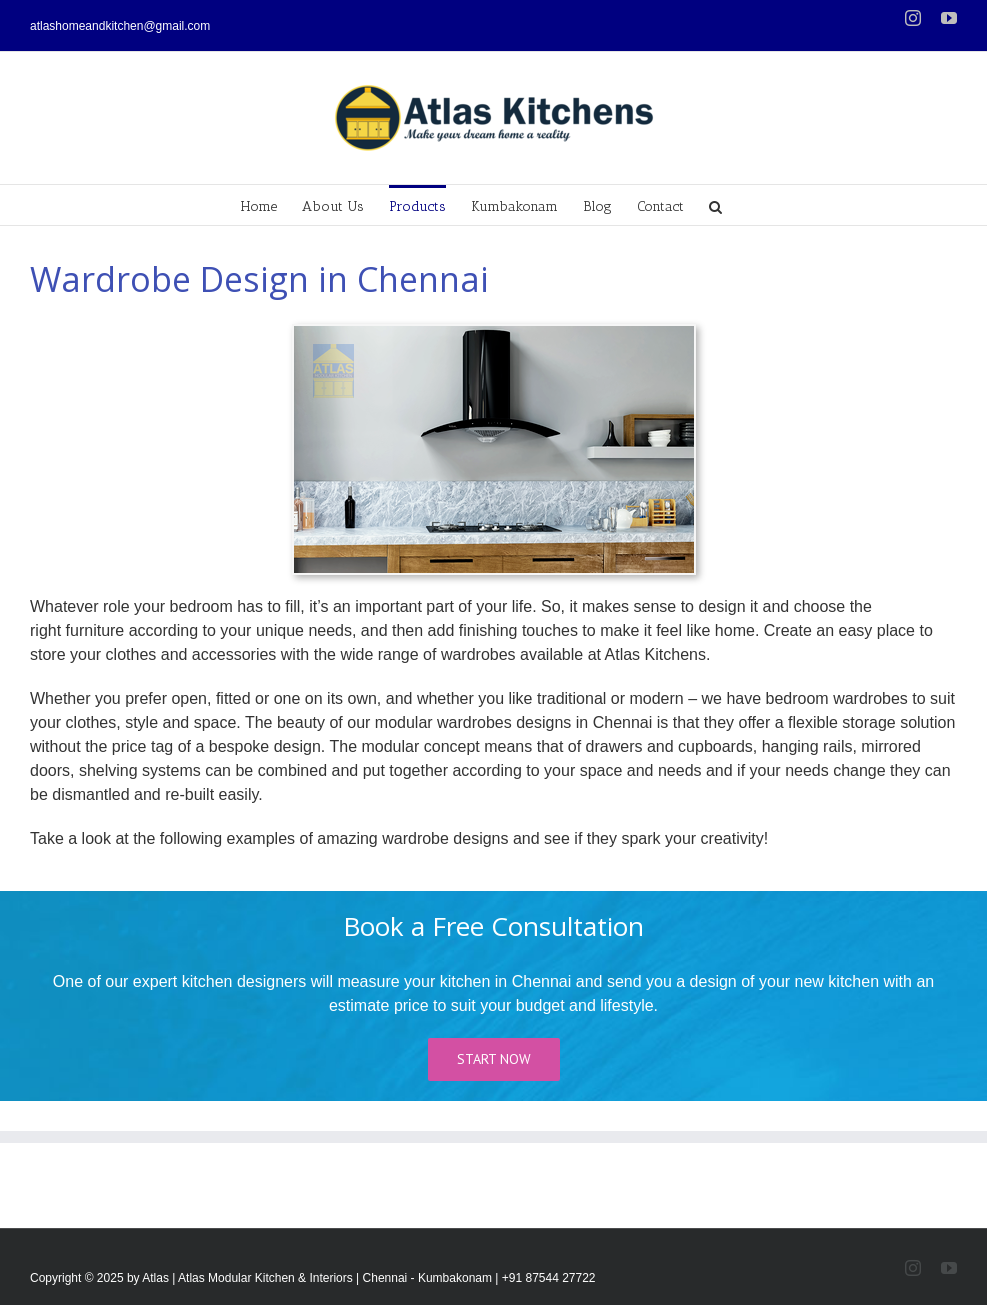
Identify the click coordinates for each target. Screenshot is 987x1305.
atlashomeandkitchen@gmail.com (120, 26)
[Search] (715, 205)
